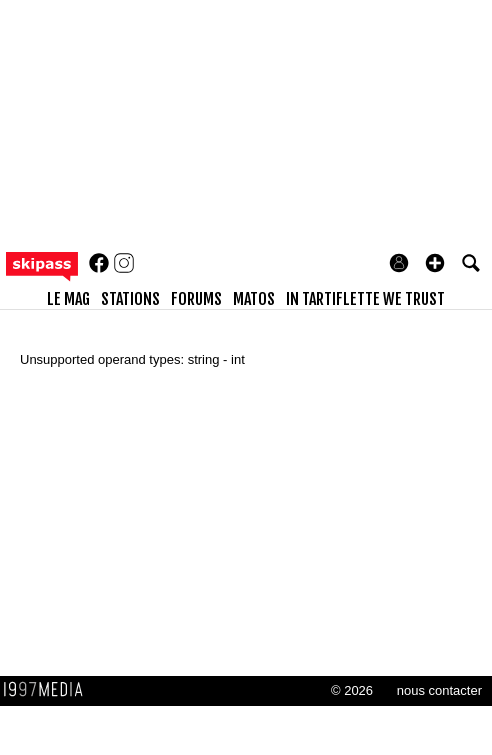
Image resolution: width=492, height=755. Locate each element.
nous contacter (439, 690)
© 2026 (352, 690)
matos (254, 299)
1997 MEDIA (49, 690)
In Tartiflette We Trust (365, 299)
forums (196, 299)
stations (130, 299)
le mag (68, 299)
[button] (435, 263)
